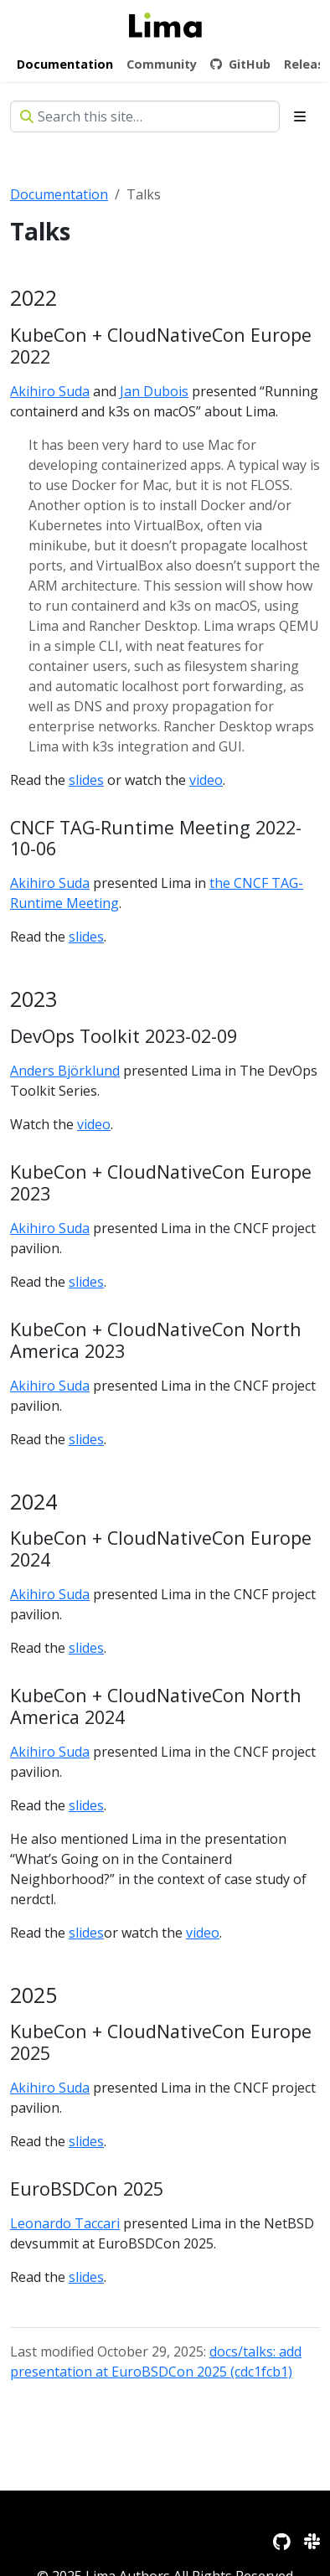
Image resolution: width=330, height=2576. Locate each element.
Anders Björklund (65, 1070)
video (206, 780)
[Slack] (312, 2541)
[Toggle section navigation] (300, 116)
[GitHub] (282, 2541)
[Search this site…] (145, 116)
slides (86, 780)
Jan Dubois (154, 391)
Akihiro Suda (50, 391)
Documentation (59, 194)
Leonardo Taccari (65, 2223)
